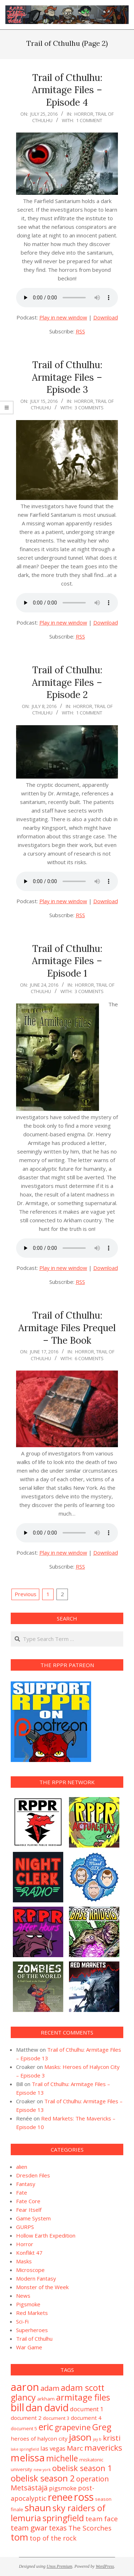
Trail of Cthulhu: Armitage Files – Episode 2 (67, 682)
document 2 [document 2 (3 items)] (26, 2417)
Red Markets (32, 2312)
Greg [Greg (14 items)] (101, 2427)
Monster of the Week (42, 2287)
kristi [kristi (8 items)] (111, 2438)
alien (21, 2166)
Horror (83, 114)
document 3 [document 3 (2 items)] (56, 2418)
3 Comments (89, 407)
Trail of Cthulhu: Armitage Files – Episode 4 (67, 90)
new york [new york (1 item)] (42, 2469)
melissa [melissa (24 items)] (28, 2457)
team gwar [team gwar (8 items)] (29, 2528)
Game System (33, 2218)
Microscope (30, 2269)
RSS (80, 331)
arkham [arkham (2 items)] (46, 2399)
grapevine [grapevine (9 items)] (73, 2427)
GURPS (25, 2226)
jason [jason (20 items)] (80, 2437)
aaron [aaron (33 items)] (25, 2387)
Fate (21, 2192)
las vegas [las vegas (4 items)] (52, 2448)
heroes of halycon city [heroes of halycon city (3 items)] (39, 2438)
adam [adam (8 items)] (49, 2388)
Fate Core (28, 2201)
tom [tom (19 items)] (19, 2537)
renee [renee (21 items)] (60, 2497)
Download (105, 317)
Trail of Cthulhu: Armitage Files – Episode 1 (67, 961)
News (23, 2295)
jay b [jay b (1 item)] (97, 2439)
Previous (25, 1594)
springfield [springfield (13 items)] (63, 2518)
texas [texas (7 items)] (58, 2528)
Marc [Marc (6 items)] (75, 2448)
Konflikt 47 (29, 2252)
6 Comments (89, 1358)
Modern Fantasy (36, 2278)
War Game (29, 2347)
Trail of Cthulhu (34, 2338)
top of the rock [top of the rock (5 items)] (53, 2538)
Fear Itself (28, 2209)
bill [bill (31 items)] (17, 2407)
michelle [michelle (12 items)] (62, 2458)
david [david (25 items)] (56, 2407)
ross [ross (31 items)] (84, 2497)
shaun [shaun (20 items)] (38, 2507)
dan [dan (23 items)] (34, 2407)
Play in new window (63, 317)
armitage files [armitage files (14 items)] (83, 2397)
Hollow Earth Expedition (45, 2235)
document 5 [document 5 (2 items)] (24, 2428)
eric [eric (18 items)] (46, 2427)
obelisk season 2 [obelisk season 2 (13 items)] (43, 2478)
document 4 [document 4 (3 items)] (86, 2417)
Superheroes (32, 2330)
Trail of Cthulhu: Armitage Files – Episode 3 (67, 377)
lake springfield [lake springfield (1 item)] (25, 2449)
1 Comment (89, 120)
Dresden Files (33, 2175)
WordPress (105, 2566)
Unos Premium (59, 2566)
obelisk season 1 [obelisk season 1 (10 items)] (82, 2468)
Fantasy (25, 2183)
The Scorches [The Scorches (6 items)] (89, 2528)
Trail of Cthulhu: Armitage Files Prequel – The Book (67, 1327)
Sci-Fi (22, 2321)
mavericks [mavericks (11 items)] (103, 2447)
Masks (24, 2261)
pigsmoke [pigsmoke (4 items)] (62, 2488)
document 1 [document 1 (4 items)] (87, 2409)
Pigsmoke (28, 2304)
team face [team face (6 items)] (101, 2518)
